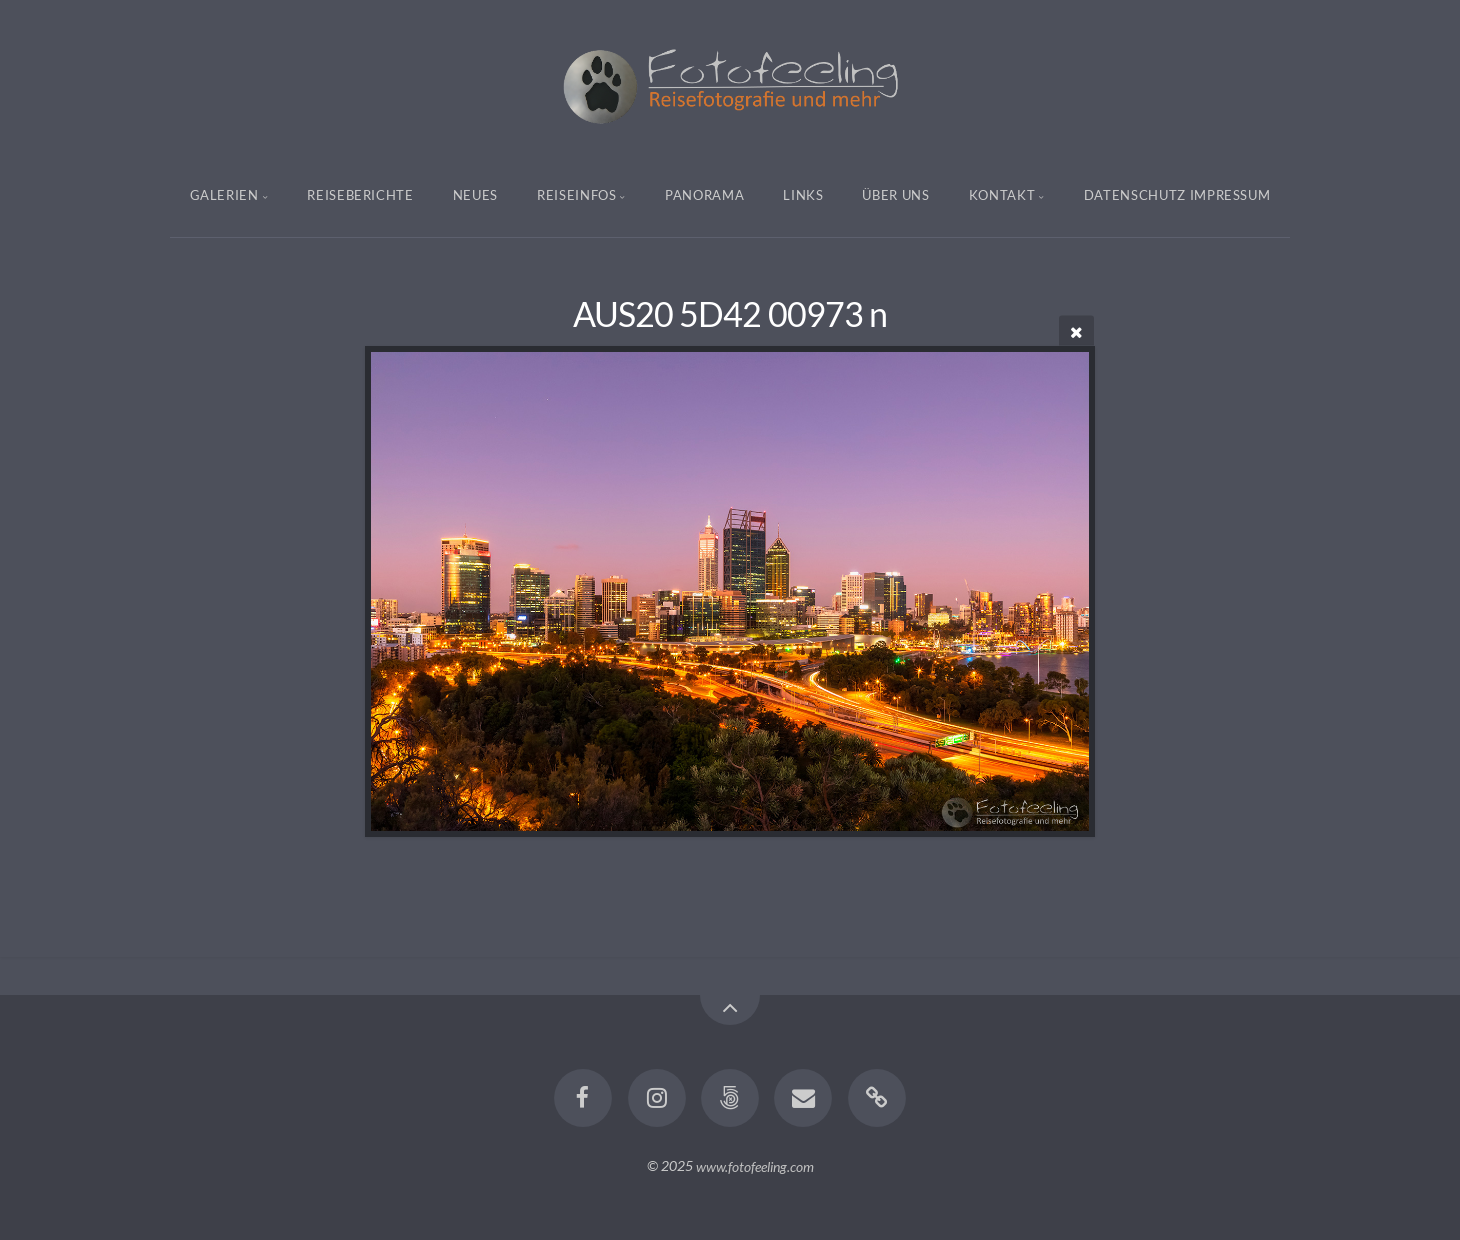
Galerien (224, 195)
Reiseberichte (360, 195)
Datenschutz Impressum (1177, 195)
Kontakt (1002, 195)
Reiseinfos (577, 195)
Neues (475, 195)
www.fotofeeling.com (755, 1165)
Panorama (704, 195)
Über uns (895, 195)
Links (803, 195)
